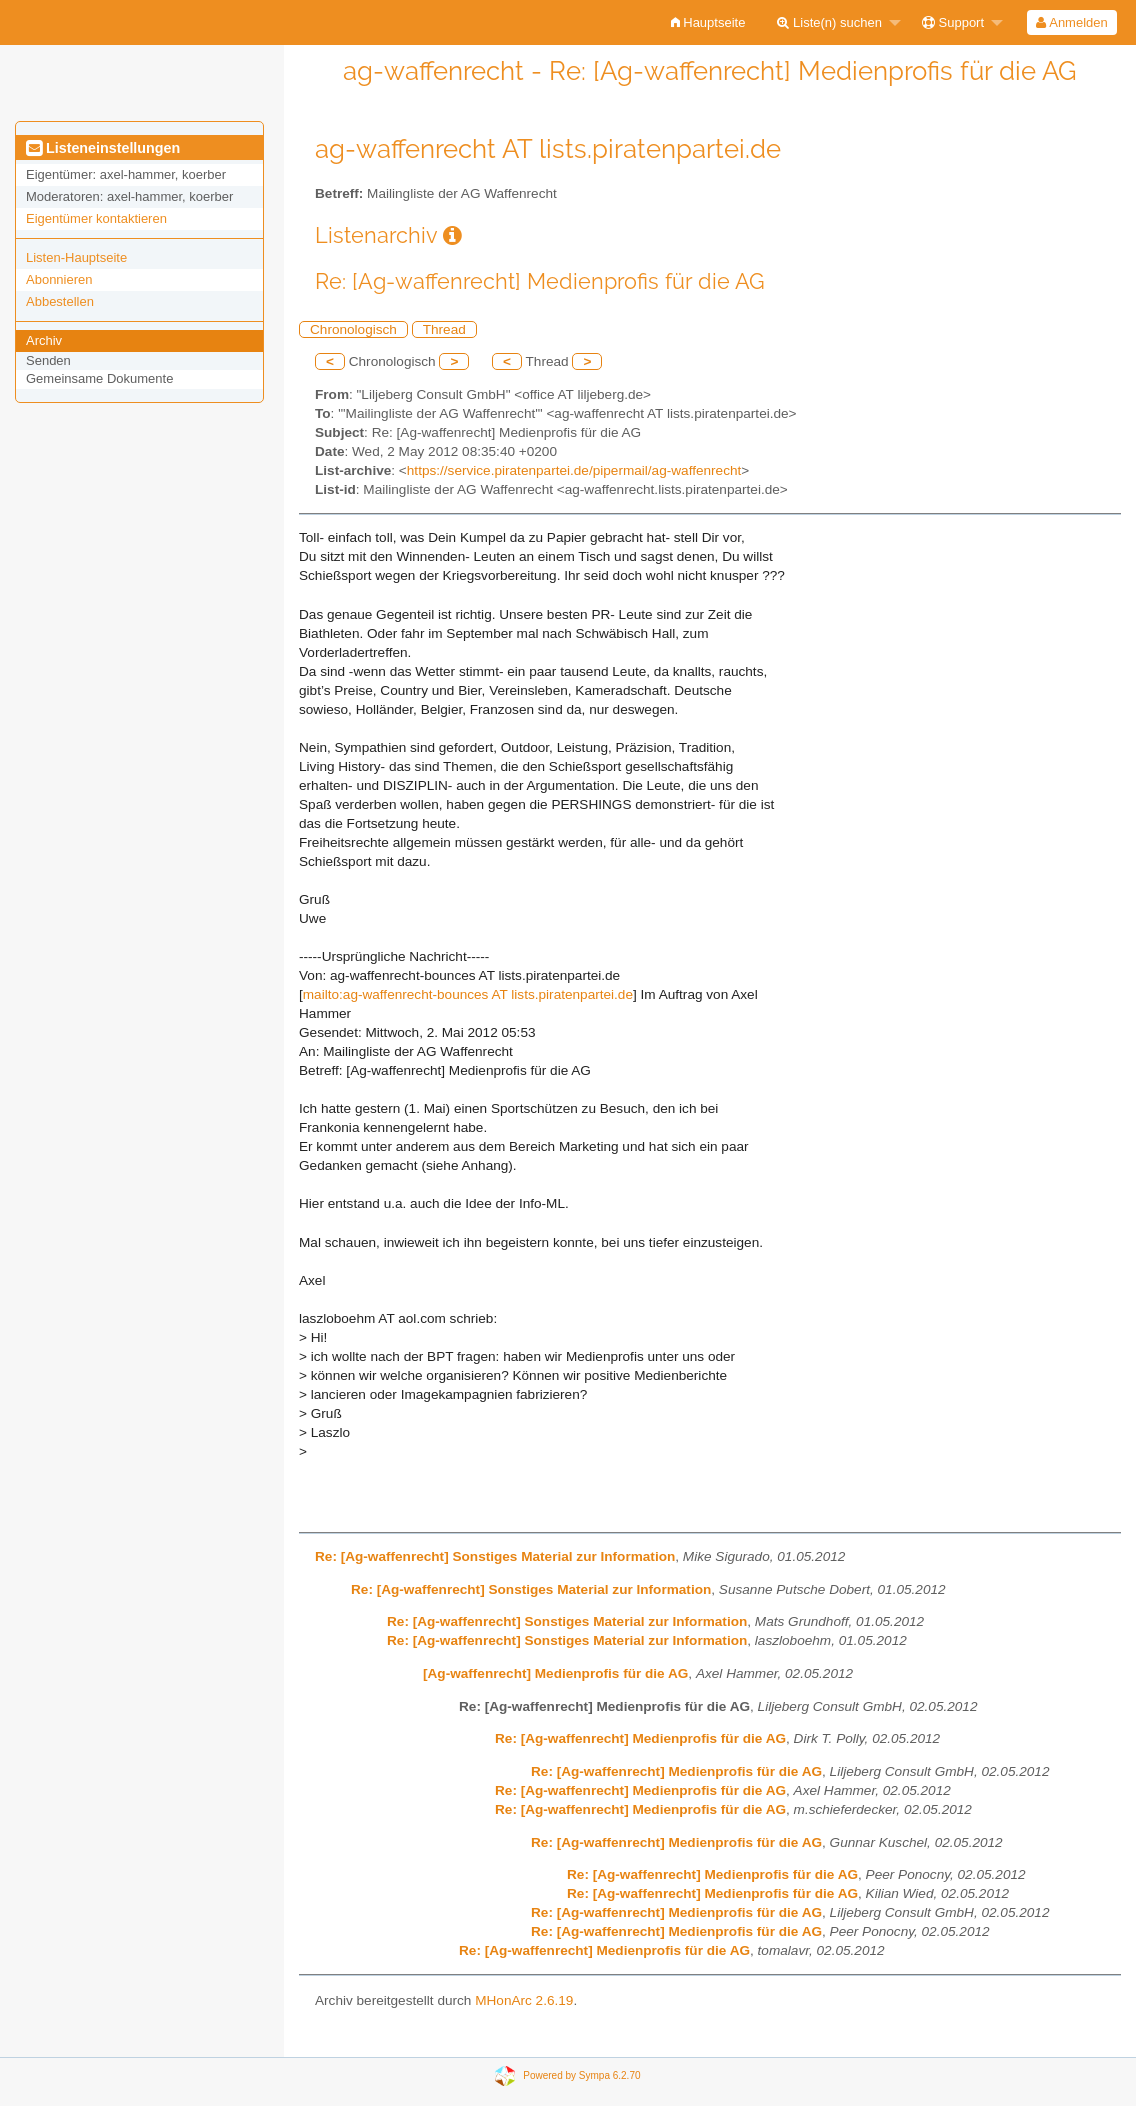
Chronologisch (353, 329)
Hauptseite (708, 22)
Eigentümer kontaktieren (96, 218)
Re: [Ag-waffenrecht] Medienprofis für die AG (640, 1738)
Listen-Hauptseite (76, 257)
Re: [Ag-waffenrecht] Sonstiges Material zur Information (495, 1556)
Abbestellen (60, 301)
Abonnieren (59, 279)
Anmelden (1071, 22)
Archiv (44, 340)
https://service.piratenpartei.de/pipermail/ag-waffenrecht (574, 470)
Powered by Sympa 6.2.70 (581, 2075)
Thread (444, 329)
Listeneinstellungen (103, 148)
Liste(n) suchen (829, 22)
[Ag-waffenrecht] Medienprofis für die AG (555, 1673)
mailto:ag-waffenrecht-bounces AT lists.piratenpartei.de (468, 994)
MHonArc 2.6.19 (524, 2000)
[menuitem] (708, 22)
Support (953, 22)
